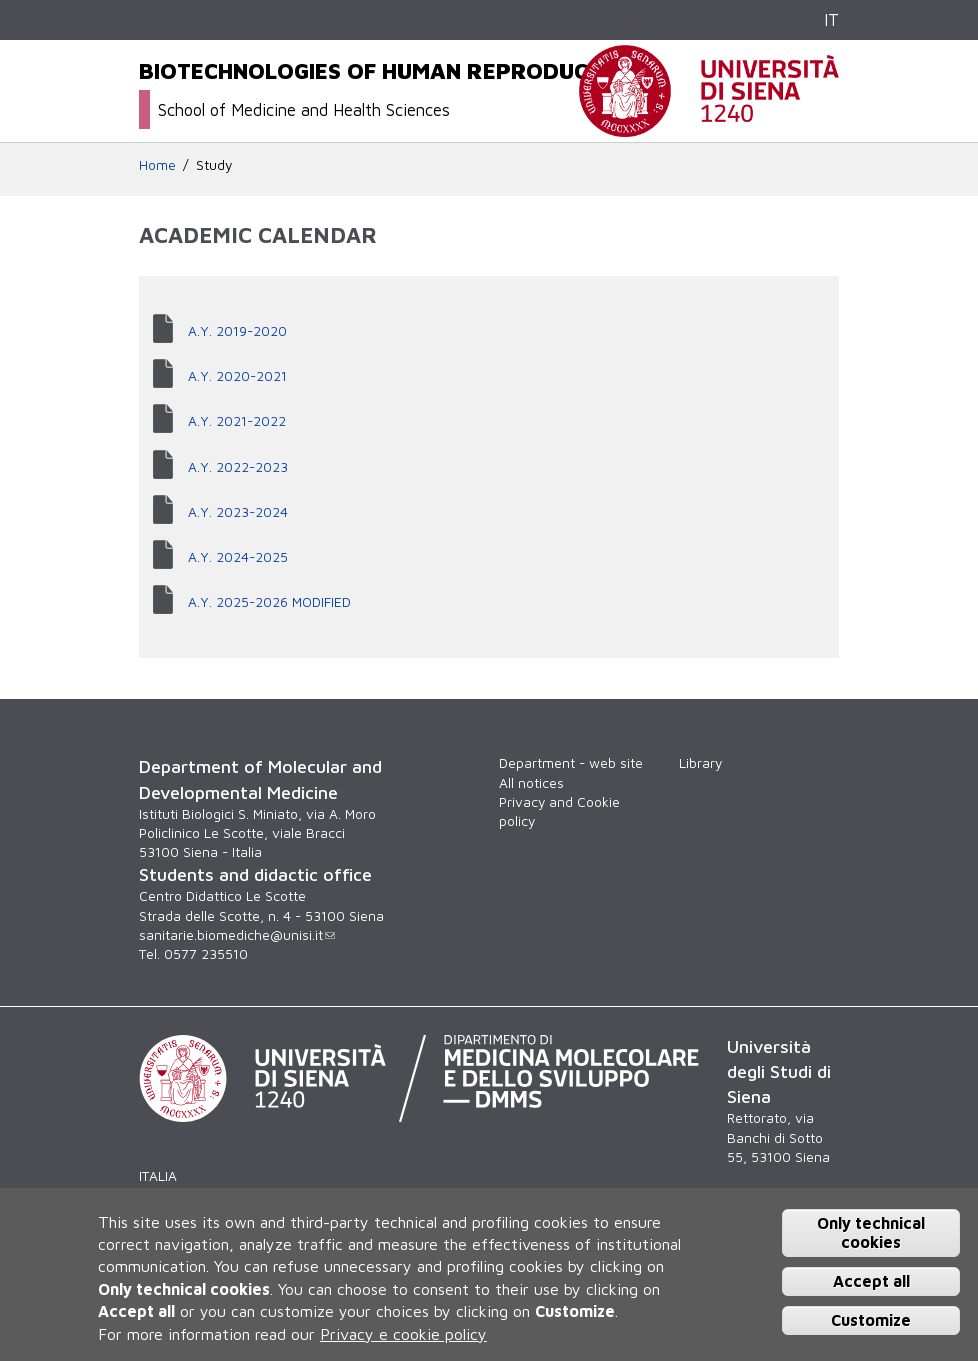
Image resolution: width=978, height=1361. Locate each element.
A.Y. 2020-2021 (237, 376)
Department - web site (571, 763)
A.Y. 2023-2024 (238, 512)
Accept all (871, 1281)
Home (157, 165)
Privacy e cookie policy (403, 1334)
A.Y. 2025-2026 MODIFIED (269, 602)
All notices (531, 783)
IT (831, 19)
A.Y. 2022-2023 (238, 467)
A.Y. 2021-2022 (237, 421)
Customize (871, 1320)
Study (214, 165)
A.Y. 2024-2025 (238, 557)
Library (700, 763)
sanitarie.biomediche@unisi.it (237, 935)
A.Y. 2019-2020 (237, 331)
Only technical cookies (871, 1232)
